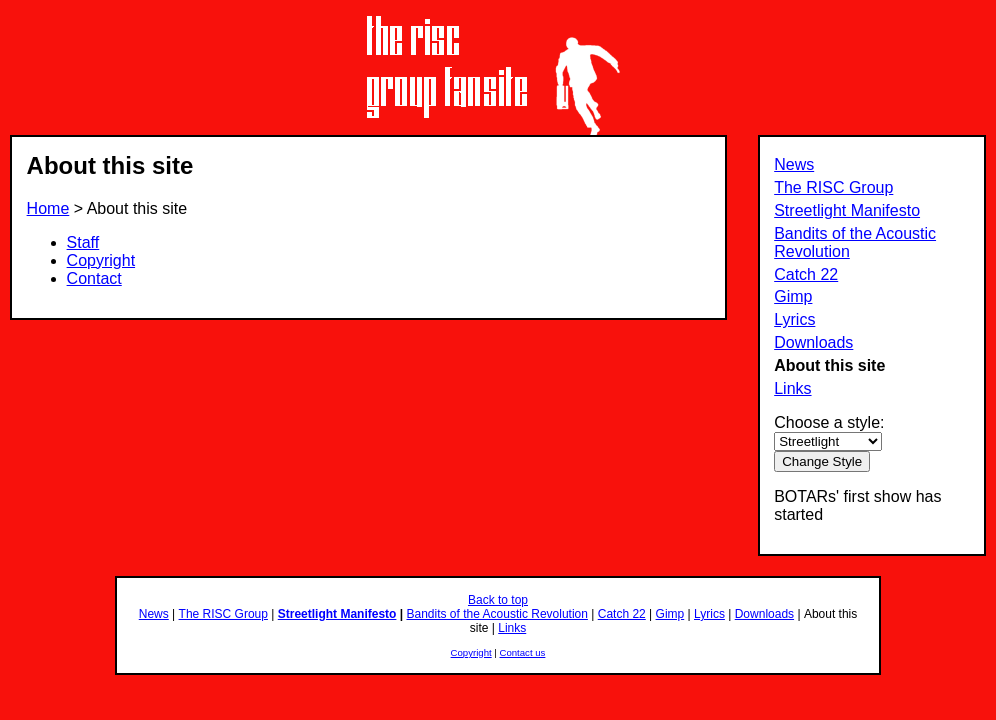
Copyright (101, 260)
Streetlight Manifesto (847, 210)
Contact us (523, 652)
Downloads (813, 342)
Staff (83, 242)
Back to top (498, 600)
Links (792, 388)
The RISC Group (833, 187)
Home (48, 208)
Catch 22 (806, 274)
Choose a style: (829, 422)
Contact (94, 278)
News (794, 164)
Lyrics (794, 319)
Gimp (793, 296)
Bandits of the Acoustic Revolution (496, 614)
